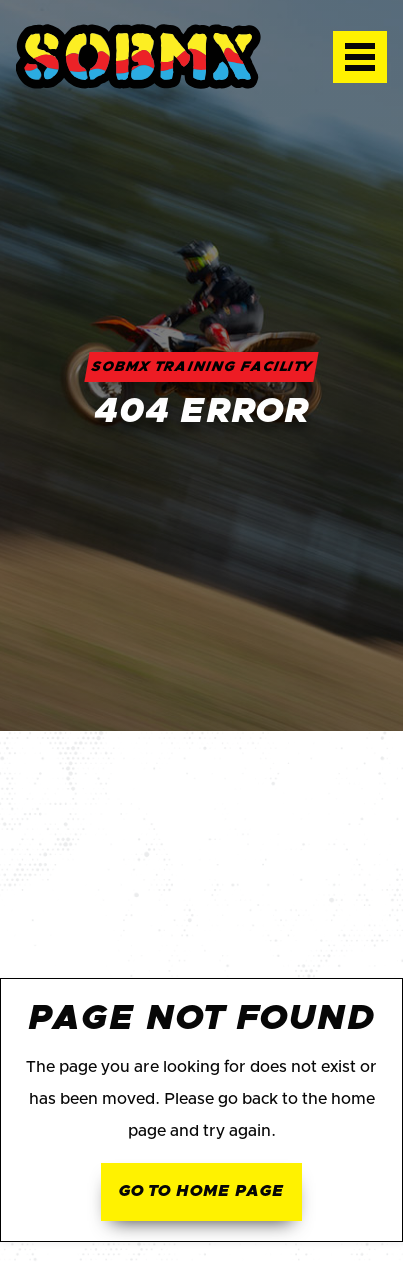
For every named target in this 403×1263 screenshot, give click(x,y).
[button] (360, 57)
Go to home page (201, 1191)
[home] (158, 56)
